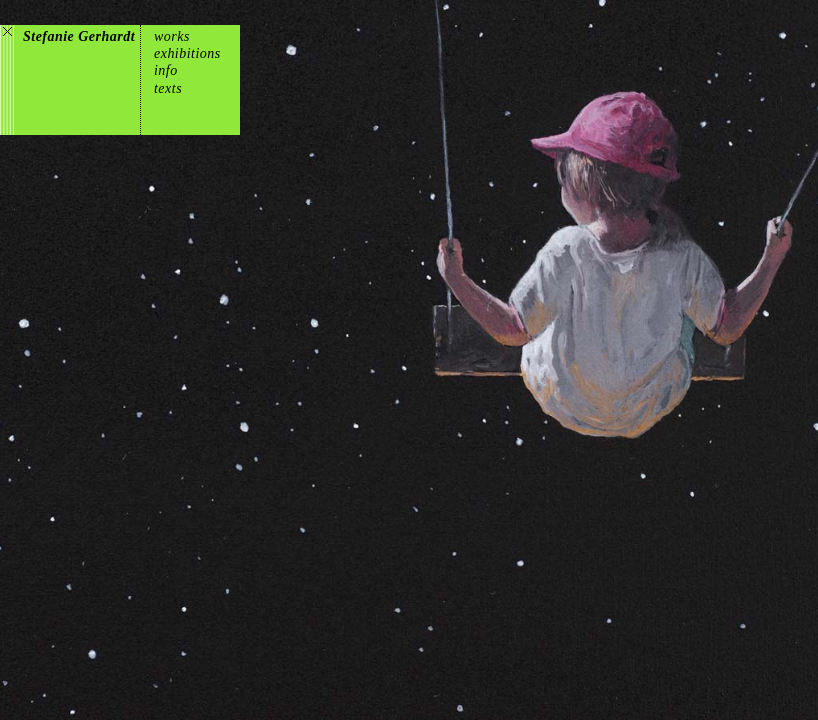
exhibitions (187, 53)
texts (168, 88)
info (166, 70)
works (172, 36)
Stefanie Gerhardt (79, 36)
